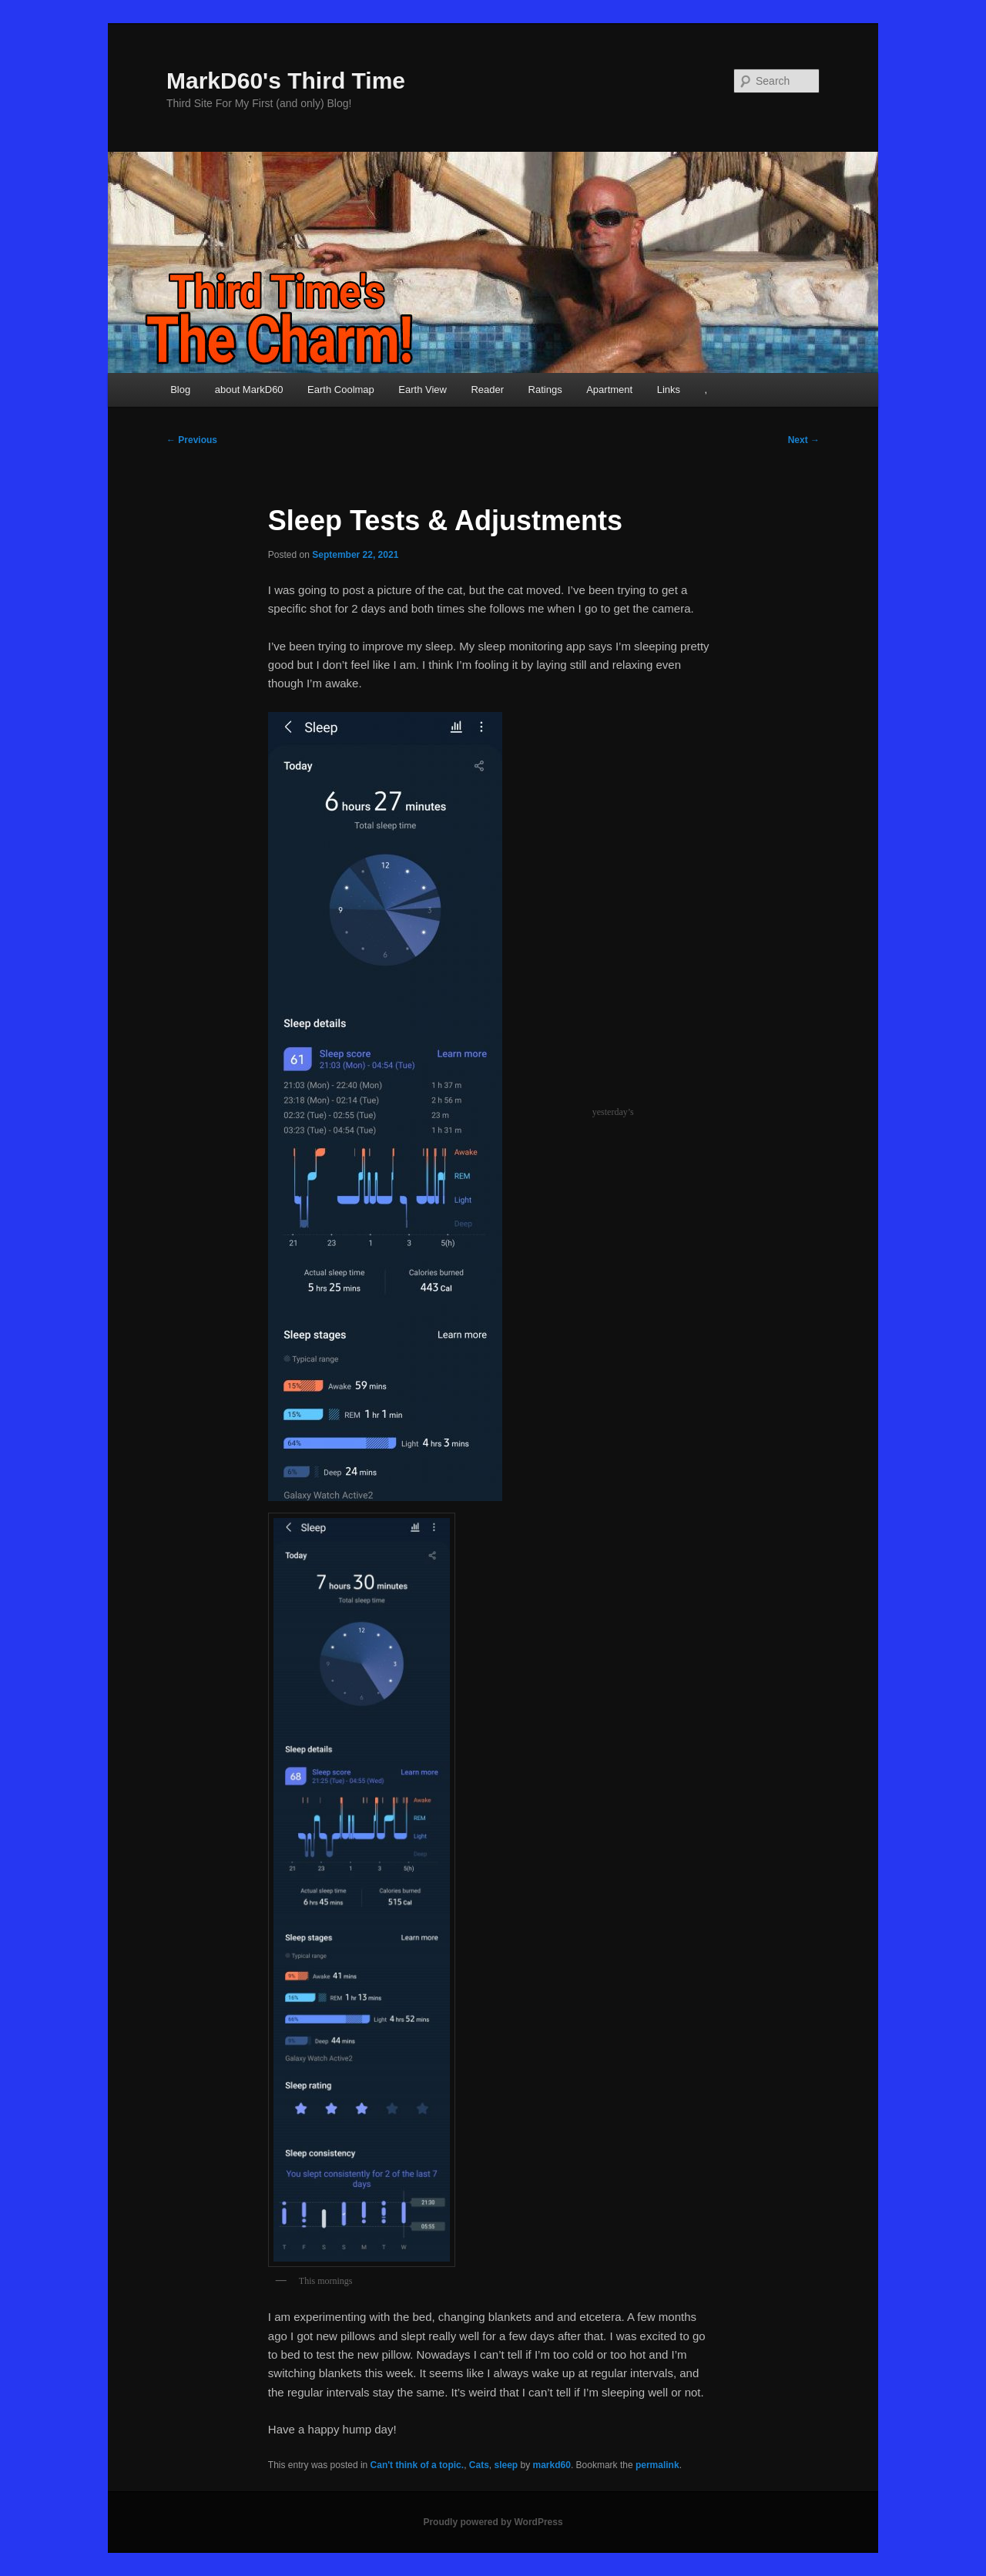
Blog (180, 389)
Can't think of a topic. (417, 2465)
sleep (506, 2465)
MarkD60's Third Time (285, 80)
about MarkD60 (249, 389)
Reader (487, 389)
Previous (191, 440)
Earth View (422, 389)
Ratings (545, 389)
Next (804, 440)
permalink (657, 2465)
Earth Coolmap (340, 389)
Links (668, 389)
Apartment (609, 389)
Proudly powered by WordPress (492, 2522)
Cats (479, 2465)
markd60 (552, 2465)
